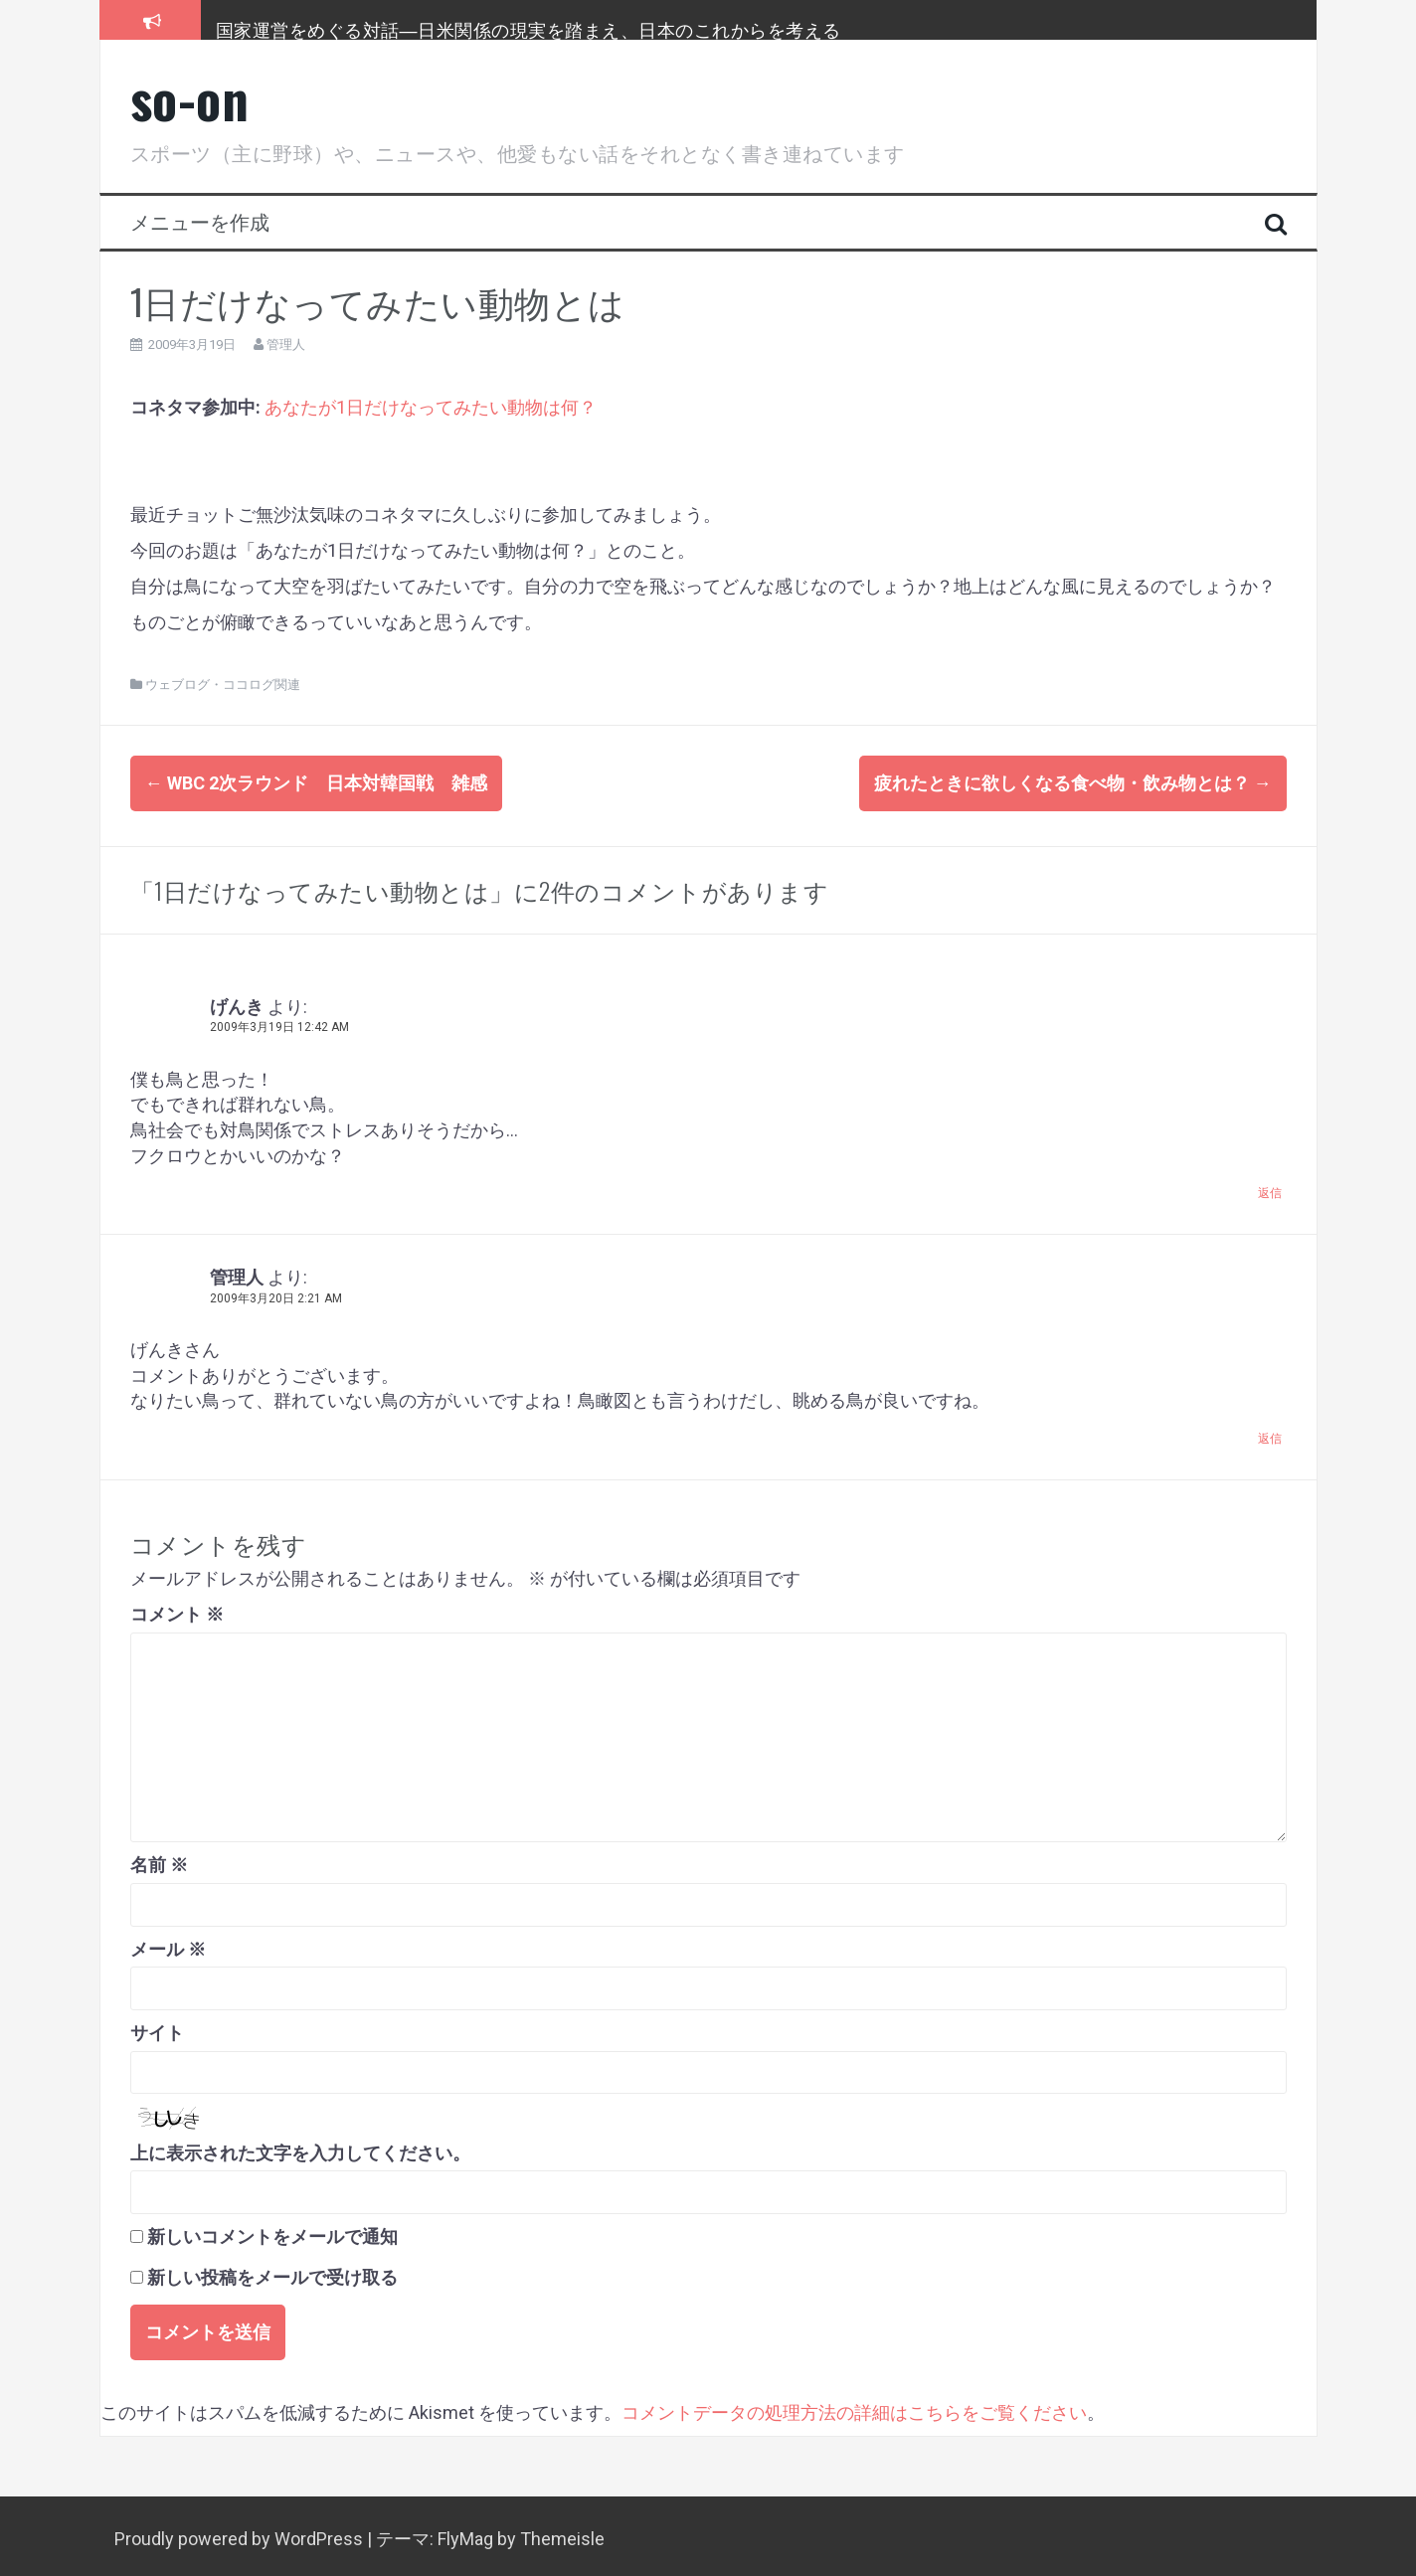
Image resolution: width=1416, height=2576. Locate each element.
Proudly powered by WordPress (240, 2532)
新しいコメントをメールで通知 (272, 2230)
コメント (177, 1608)
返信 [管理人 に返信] (1270, 1433)
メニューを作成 (199, 221)
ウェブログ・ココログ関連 (222, 684)
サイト (157, 2026)
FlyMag (465, 2532)
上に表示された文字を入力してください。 (300, 2147)
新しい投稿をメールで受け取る (272, 2271)
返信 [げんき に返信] (1270, 1188)
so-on (190, 98)
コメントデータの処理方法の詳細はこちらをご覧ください (854, 2406)
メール (168, 1943)
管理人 (285, 344)
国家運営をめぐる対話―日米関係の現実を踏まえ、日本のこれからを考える (528, 29)
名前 (159, 1858)
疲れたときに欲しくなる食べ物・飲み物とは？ (1073, 783)
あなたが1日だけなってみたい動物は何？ (431, 407)
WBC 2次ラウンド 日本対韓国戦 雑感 (316, 783)
